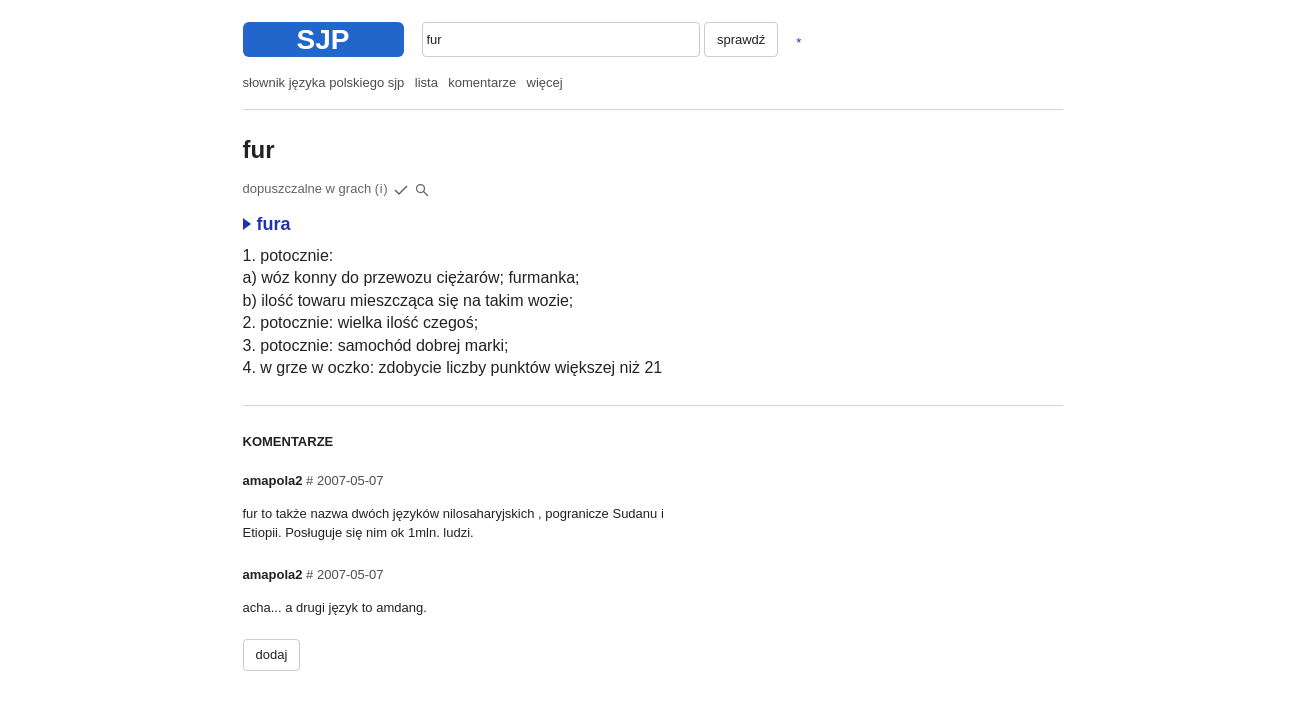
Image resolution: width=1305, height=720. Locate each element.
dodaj (272, 654)
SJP (323, 39)
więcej (545, 82)
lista (426, 82)
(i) (382, 189)
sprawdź (741, 39)
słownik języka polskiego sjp (324, 82)
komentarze (482, 82)
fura (267, 224)
